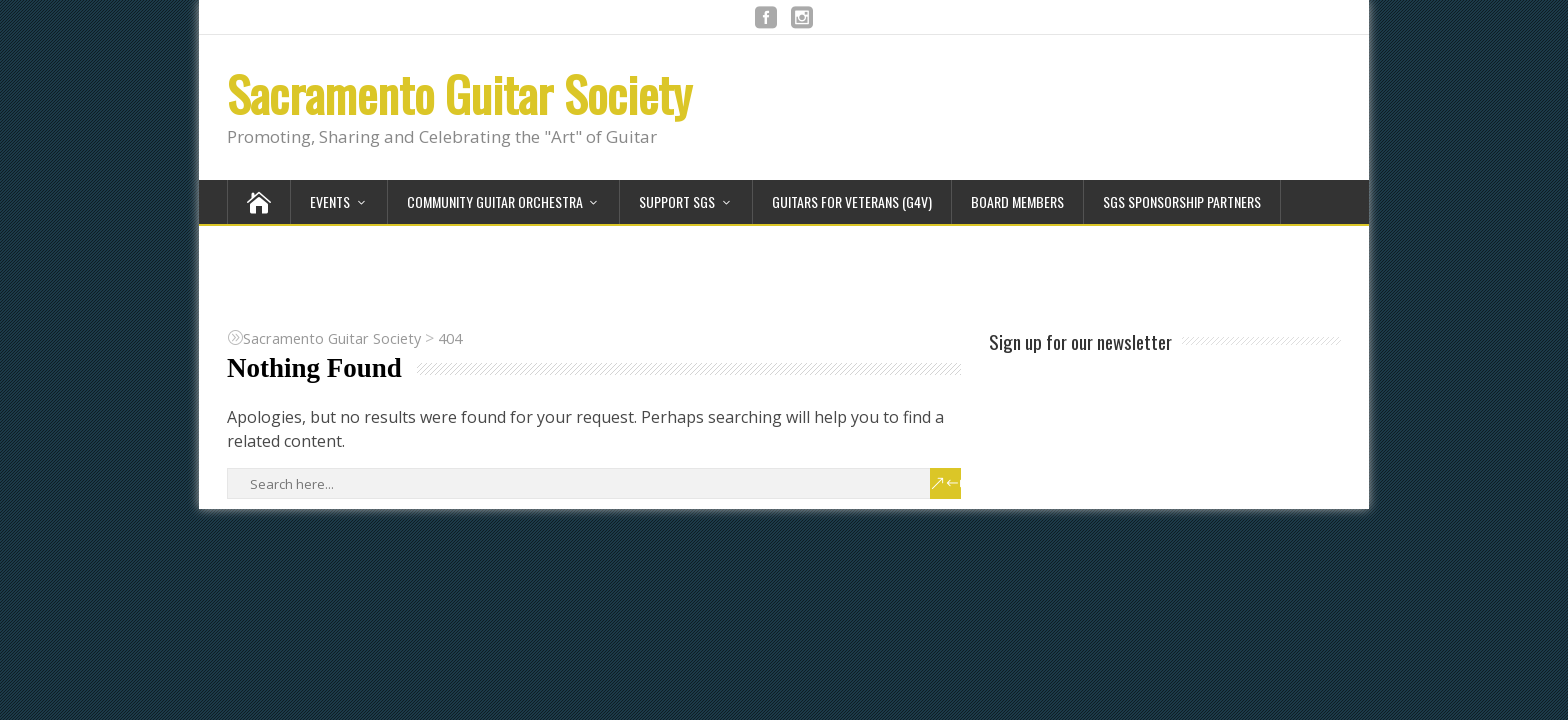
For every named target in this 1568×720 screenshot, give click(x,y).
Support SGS (677, 201)
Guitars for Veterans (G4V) (852, 201)
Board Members (1017, 201)
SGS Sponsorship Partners (1182, 201)
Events (330, 201)
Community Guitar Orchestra (495, 201)
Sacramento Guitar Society (459, 93)
